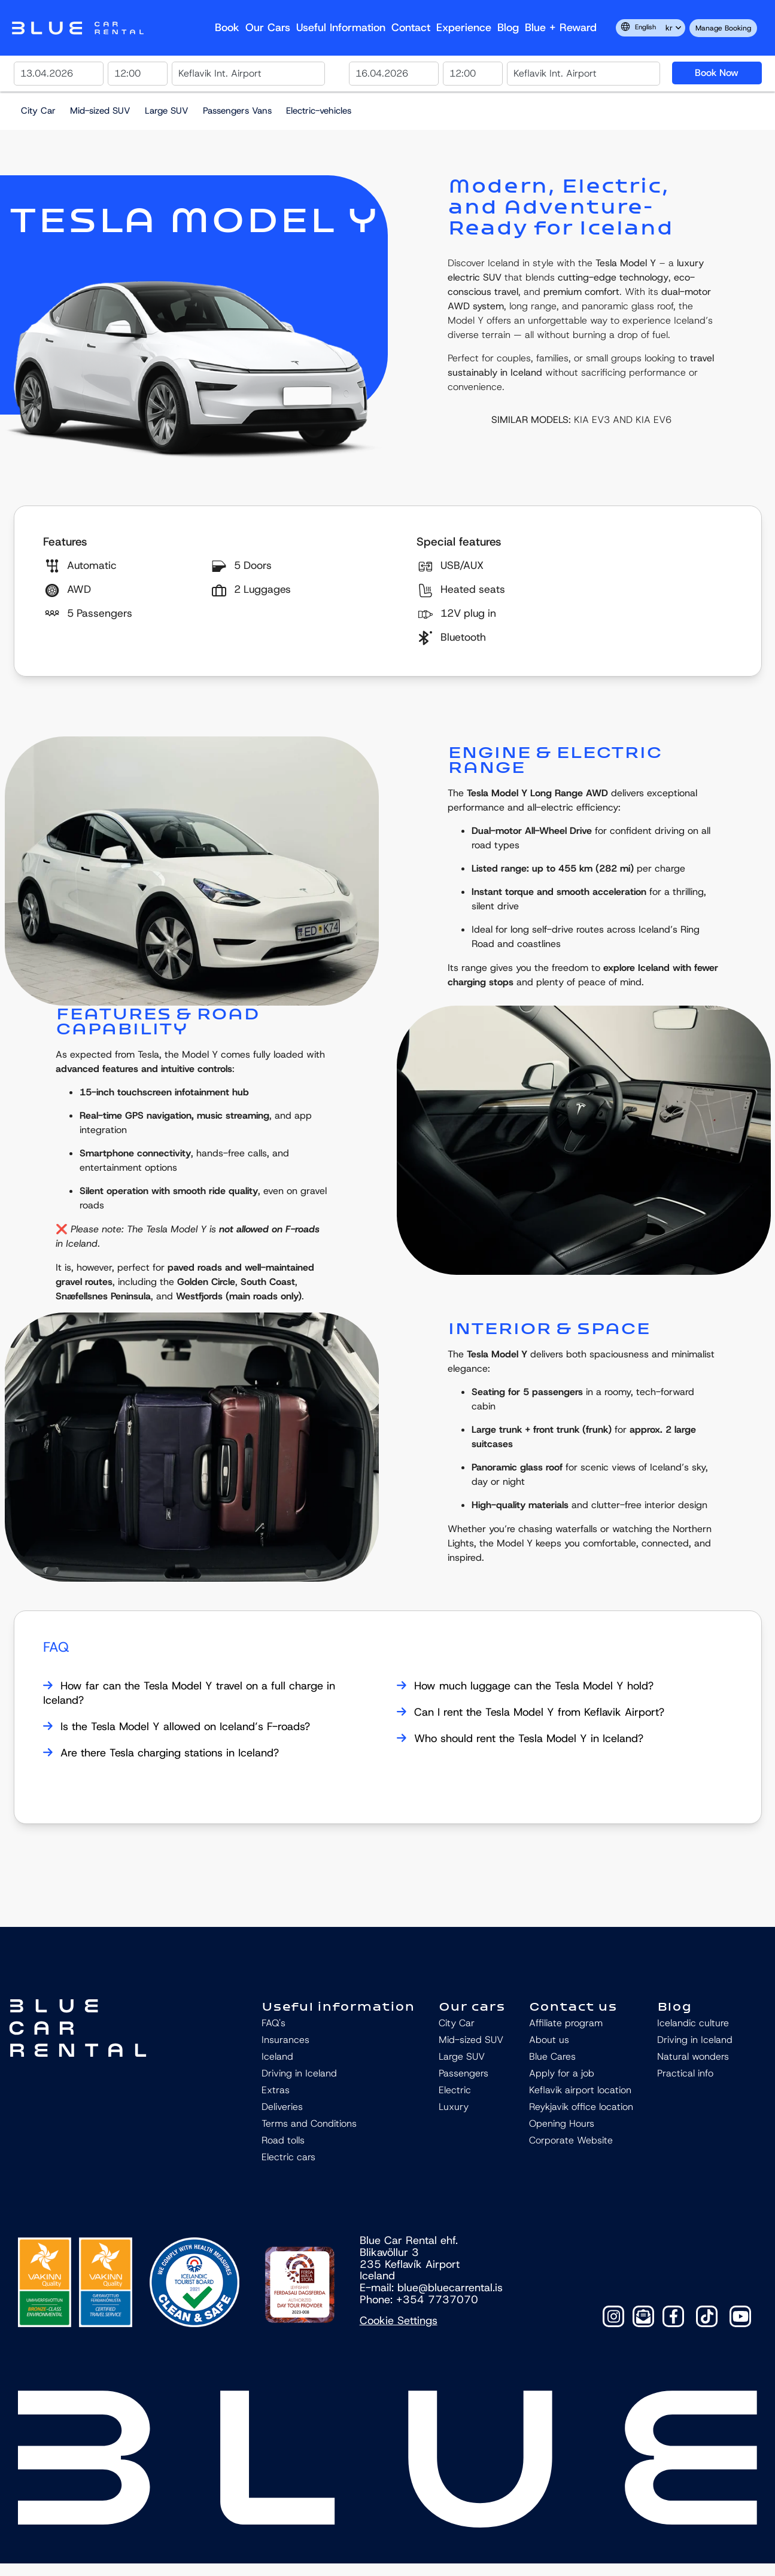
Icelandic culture (693, 2023)
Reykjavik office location (581, 2106)
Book (227, 27)
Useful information (338, 2006)
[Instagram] (613, 2316)
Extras (276, 2090)
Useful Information (340, 27)
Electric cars (288, 2157)
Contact (410, 27)
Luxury (454, 2106)
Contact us (573, 2006)
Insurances (285, 2039)
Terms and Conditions (309, 2123)
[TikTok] (707, 2316)
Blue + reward (561, 27)
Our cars (472, 2006)
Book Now (716, 72)
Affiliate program (566, 2023)
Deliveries (282, 2106)
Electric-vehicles (318, 111)
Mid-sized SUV (100, 111)
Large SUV (167, 111)
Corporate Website (571, 2140)
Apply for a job (561, 2073)
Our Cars (267, 27)
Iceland (277, 2056)
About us (549, 2039)
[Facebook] (673, 2316)
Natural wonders (693, 2056)
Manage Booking (723, 28)
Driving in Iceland (299, 2073)
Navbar (78, 28)
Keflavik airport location (580, 2090)
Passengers (463, 2073)
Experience (463, 27)
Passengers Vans (237, 111)
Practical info (685, 2073)
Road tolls (283, 2140)
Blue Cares (552, 2056)
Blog (508, 27)
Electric (455, 2090)
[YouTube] (740, 2316)
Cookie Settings (398, 2320)
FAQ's (273, 2023)
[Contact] (643, 2316)
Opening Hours (561, 2123)
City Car (38, 111)
